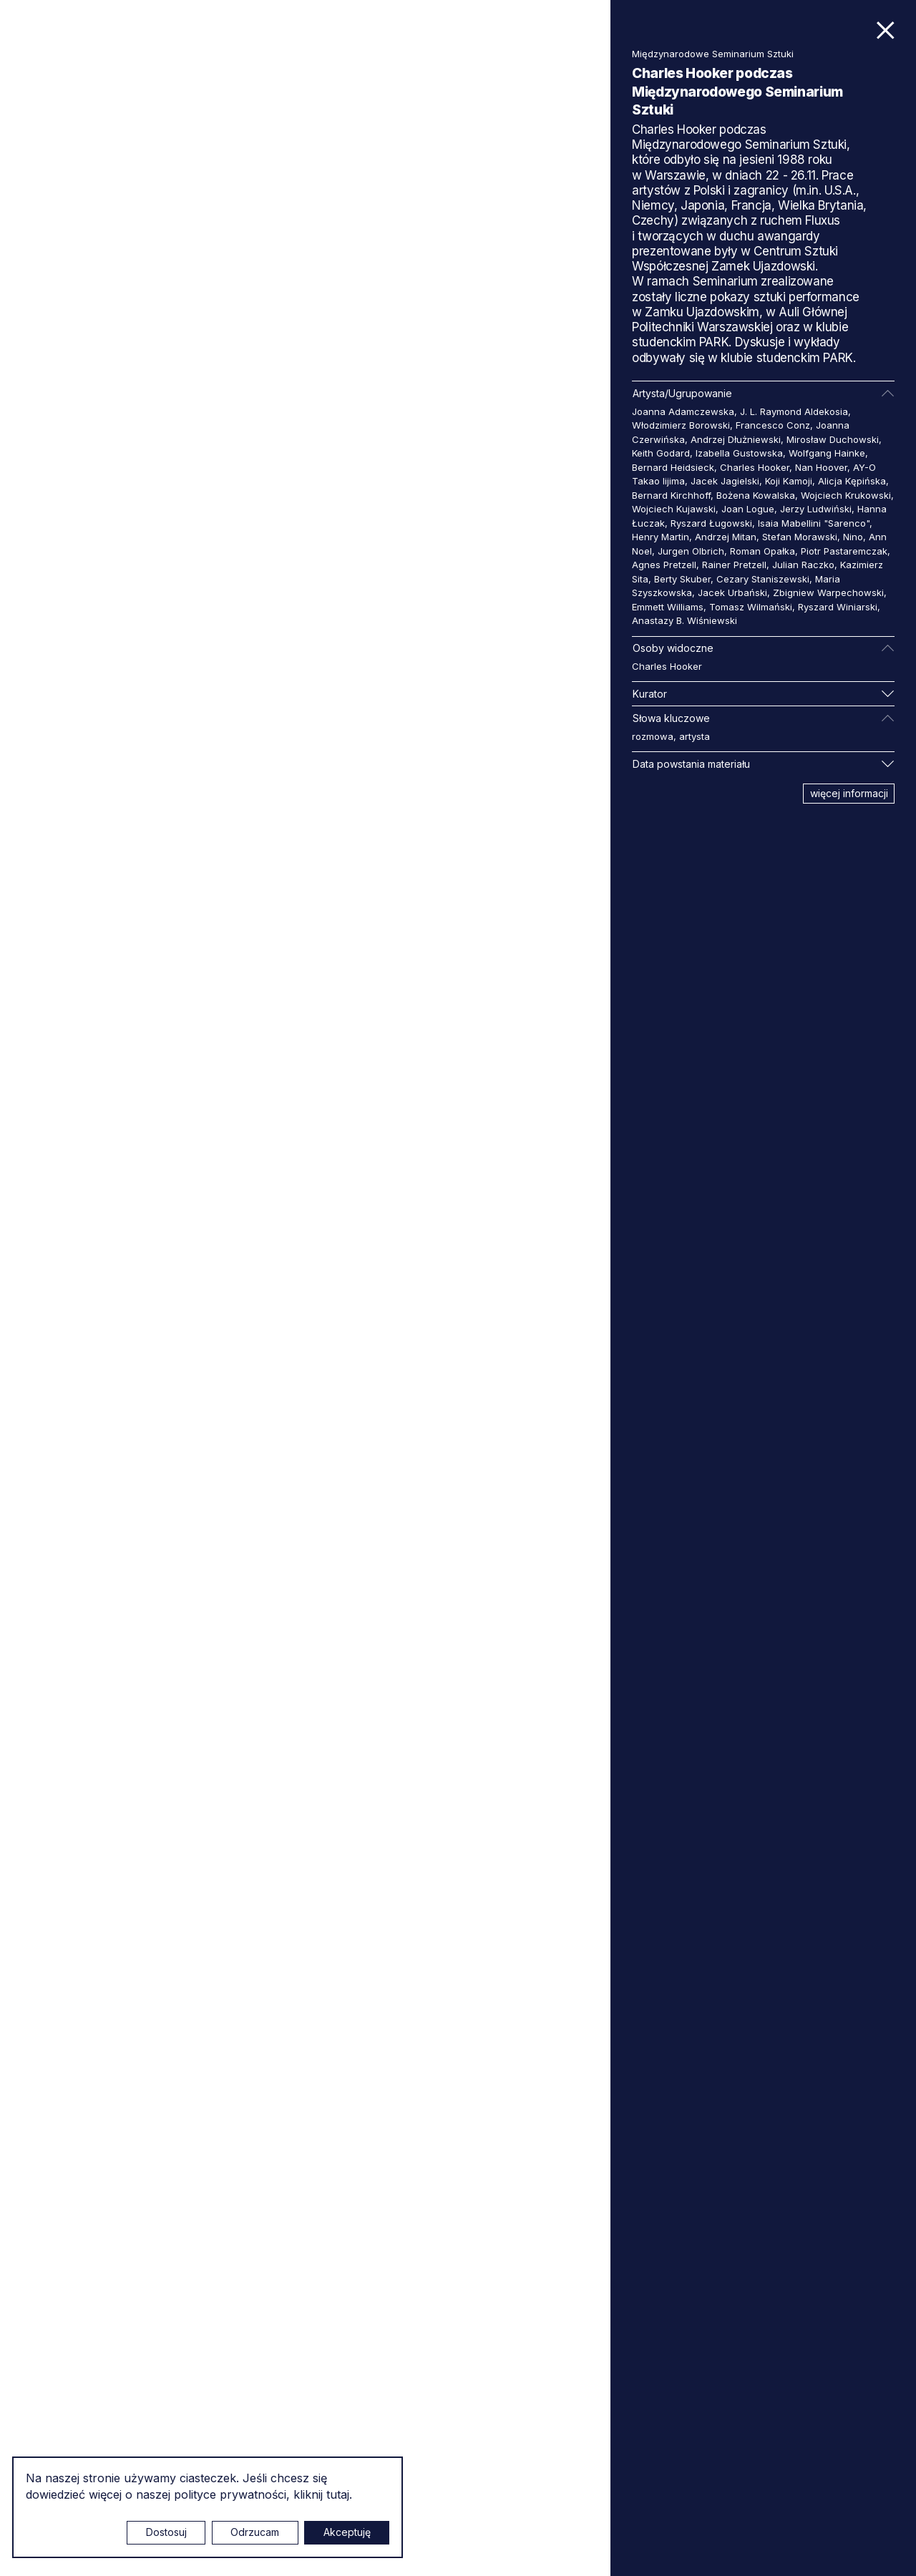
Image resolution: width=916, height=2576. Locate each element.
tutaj (337, 2494)
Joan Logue (747, 508)
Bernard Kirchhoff (671, 495)
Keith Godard (661, 453)
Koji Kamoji (788, 481)
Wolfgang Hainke (827, 453)
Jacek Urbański (732, 592)
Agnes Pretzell (664, 564)
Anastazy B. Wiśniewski (684, 620)
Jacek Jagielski (725, 481)
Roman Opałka (762, 551)
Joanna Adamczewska (683, 411)
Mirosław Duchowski (832, 439)
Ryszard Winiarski (837, 607)
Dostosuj (166, 2532)
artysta (694, 736)
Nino (853, 536)
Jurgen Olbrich (691, 551)
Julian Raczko (803, 564)
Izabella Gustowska (739, 453)
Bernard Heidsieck (673, 467)
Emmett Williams (667, 607)
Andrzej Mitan (725, 536)
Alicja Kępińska (852, 481)
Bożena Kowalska (755, 495)
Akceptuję (347, 2532)
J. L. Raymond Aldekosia (794, 411)
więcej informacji (849, 793)
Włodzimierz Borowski (681, 425)
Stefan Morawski (799, 536)
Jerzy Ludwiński (816, 508)
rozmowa (652, 736)
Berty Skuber (682, 579)
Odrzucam (254, 2532)
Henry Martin (660, 536)
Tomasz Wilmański (750, 607)
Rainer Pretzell (734, 564)
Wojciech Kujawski (674, 508)
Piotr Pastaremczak (844, 551)
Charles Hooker (754, 467)
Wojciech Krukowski (846, 495)
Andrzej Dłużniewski (736, 439)
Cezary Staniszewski (762, 579)
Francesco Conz (773, 425)
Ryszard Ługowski (711, 523)
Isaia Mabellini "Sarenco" (813, 523)
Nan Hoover (821, 467)
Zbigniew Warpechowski (828, 592)
